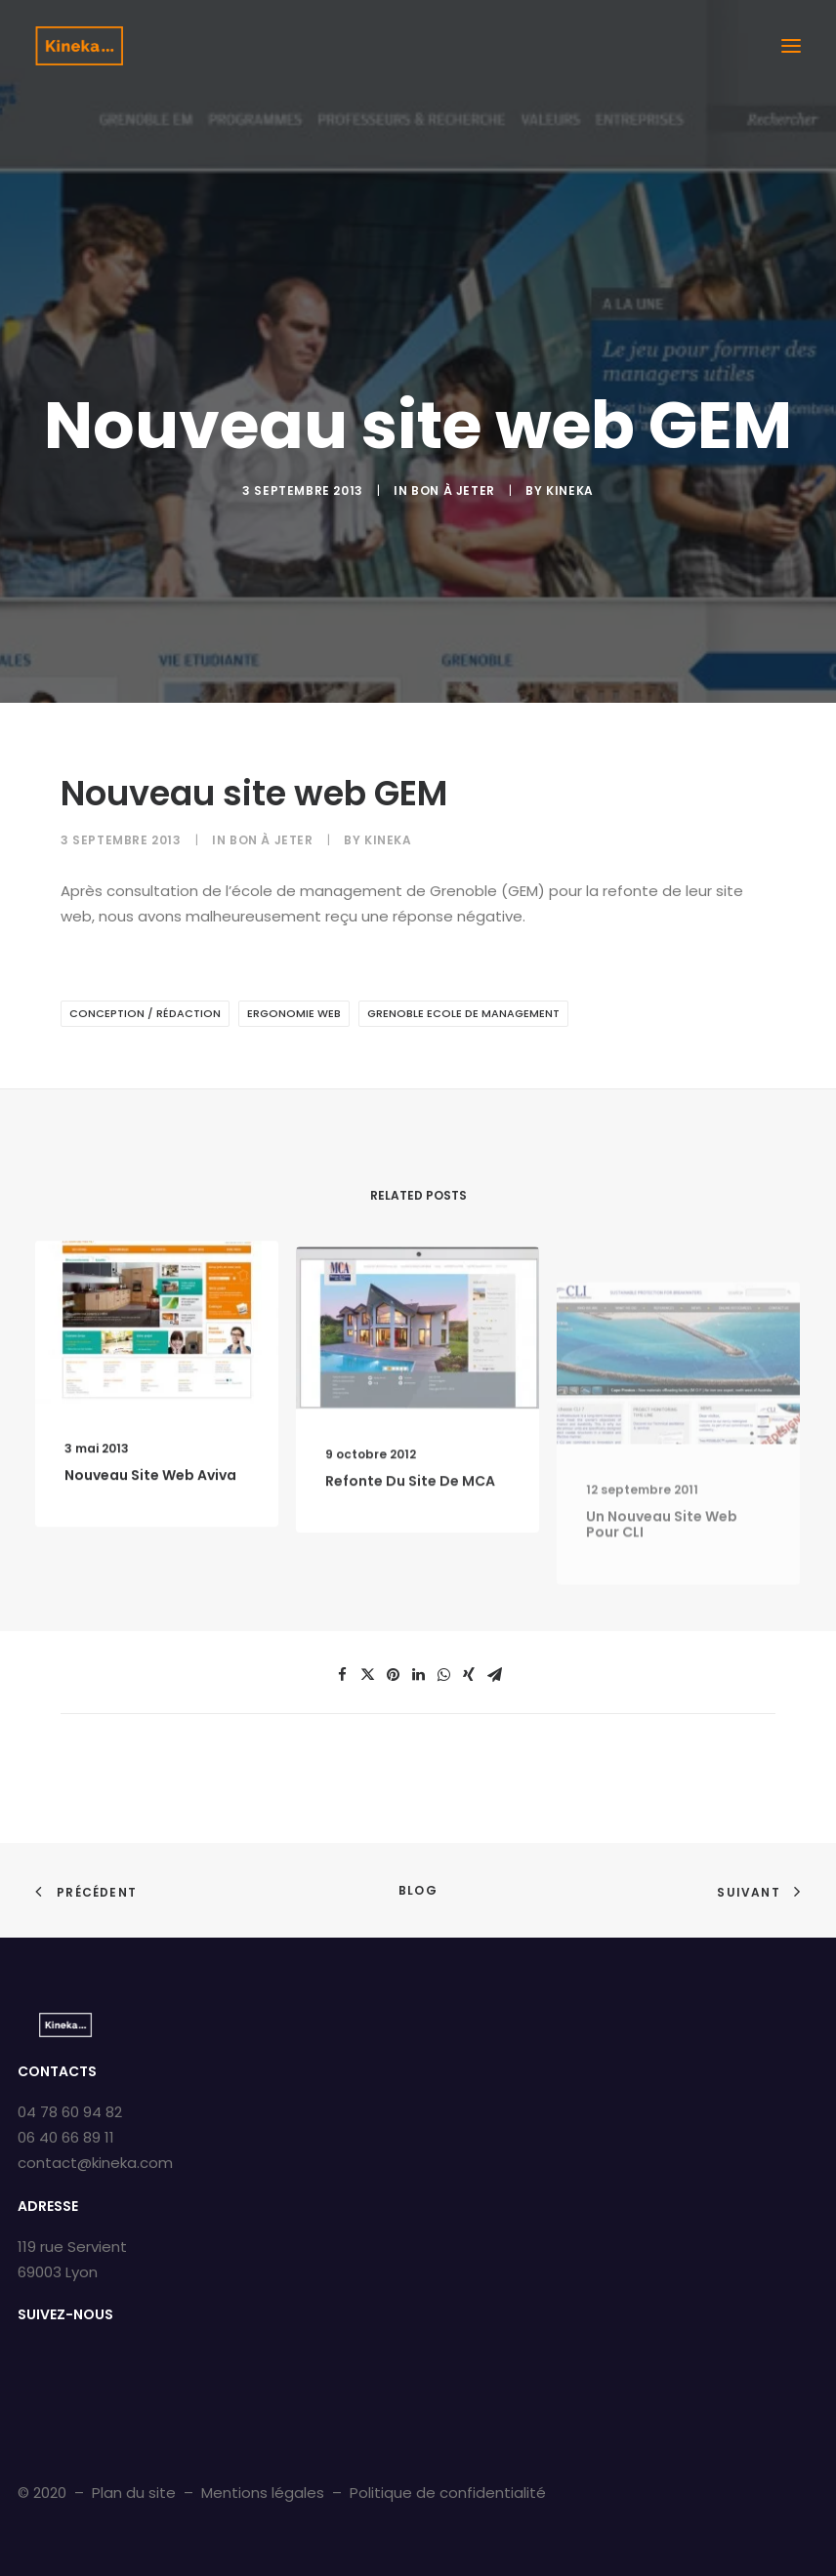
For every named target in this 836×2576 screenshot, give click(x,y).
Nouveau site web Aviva (150, 1503)
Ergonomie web (294, 1013)
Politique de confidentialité (448, 2492)
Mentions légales (262, 2492)
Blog (418, 1890)
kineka (570, 490)
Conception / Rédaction (145, 1013)
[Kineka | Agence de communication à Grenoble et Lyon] (79, 45)
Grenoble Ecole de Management (463, 1013)
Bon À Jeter (453, 490)
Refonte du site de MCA (410, 1551)
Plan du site (134, 2492)
